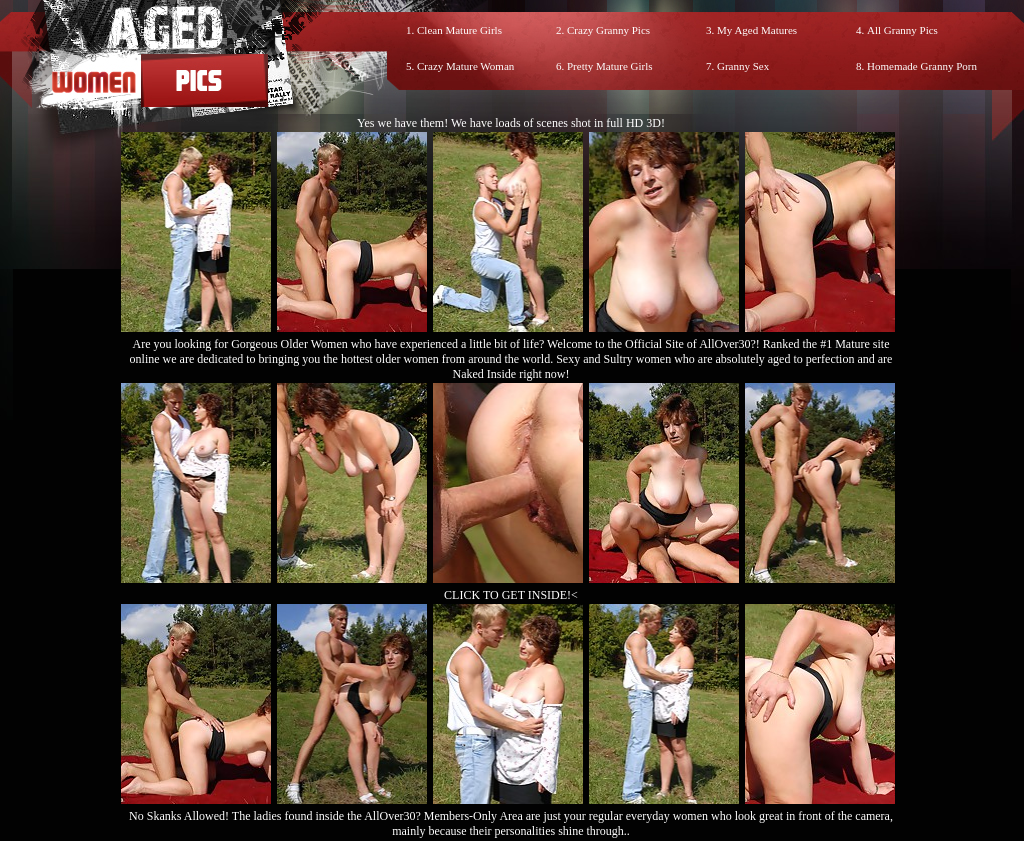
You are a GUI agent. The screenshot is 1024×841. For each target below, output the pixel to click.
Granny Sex (743, 66)
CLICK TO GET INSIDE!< (511, 595)
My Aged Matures (757, 30)
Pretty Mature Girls (610, 66)
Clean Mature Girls (459, 30)
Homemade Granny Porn (922, 66)
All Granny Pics (902, 30)
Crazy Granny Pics (608, 30)
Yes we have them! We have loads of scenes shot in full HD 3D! (511, 123)
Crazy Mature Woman (465, 66)
